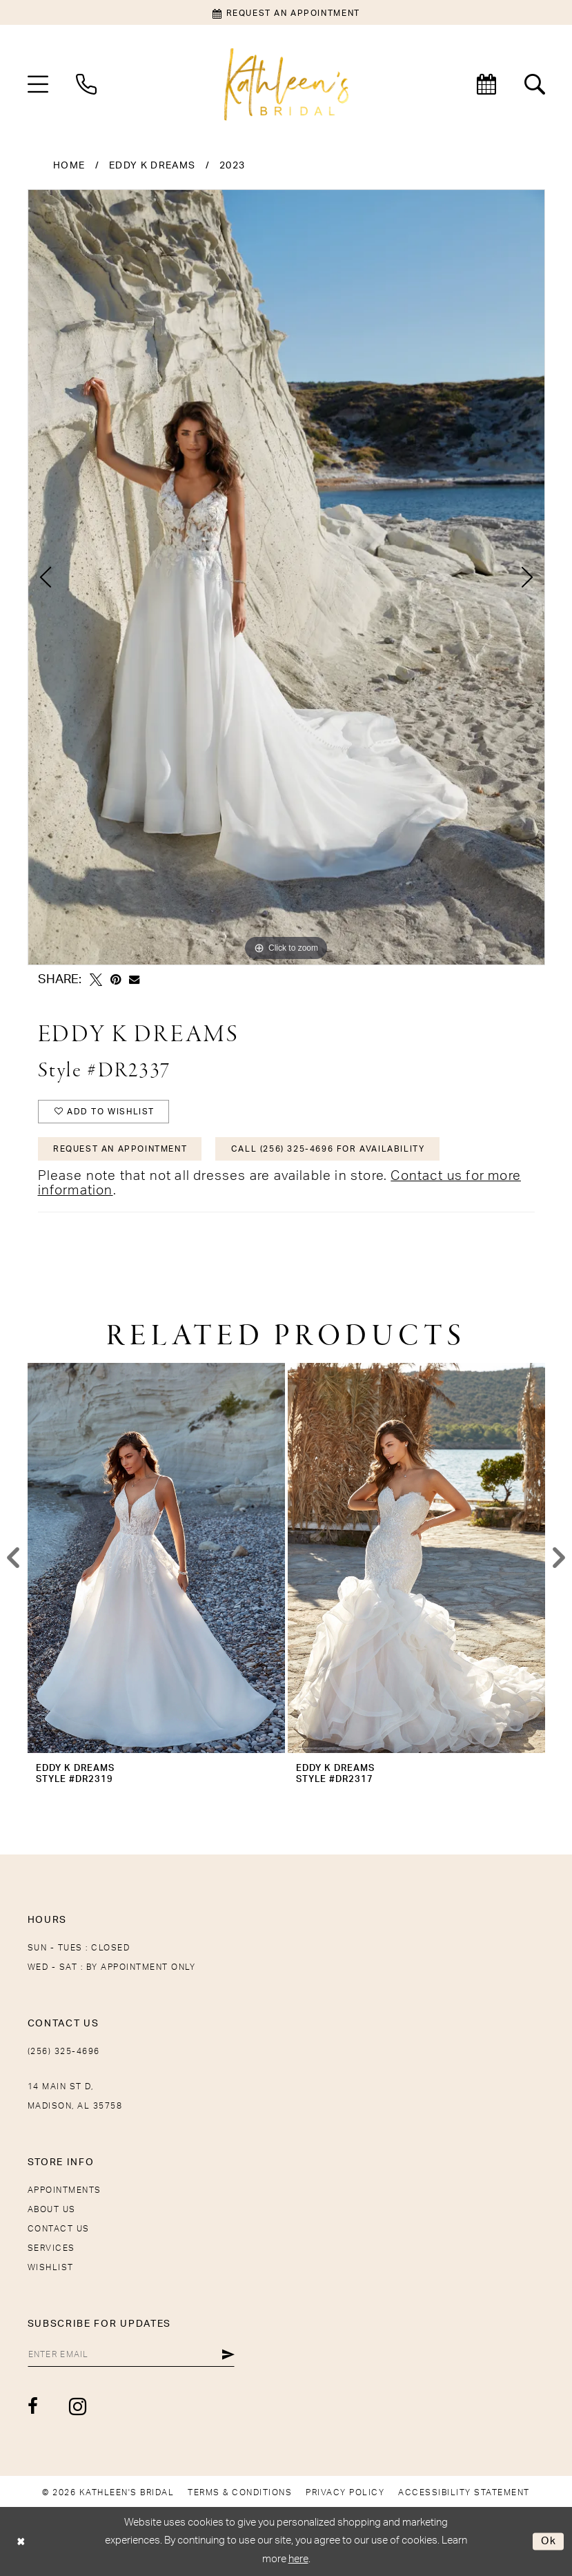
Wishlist (51, 2267)
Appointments (64, 2190)
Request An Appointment (120, 1149)
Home (69, 166)
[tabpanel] (286, 577)
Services (51, 2248)
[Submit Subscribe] (228, 2354)
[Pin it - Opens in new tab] (115, 980)
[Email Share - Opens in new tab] (134, 979)
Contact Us (59, 2229)
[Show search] (535, 84)
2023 (232, 166)
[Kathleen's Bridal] (286, 84)
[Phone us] (86, 84)
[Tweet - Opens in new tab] (96, 980)
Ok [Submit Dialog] (549, 2541)
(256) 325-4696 (64, 2051)
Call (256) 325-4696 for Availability (328, 1149)
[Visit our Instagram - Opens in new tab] (78, 2406)
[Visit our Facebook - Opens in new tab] (33, 2406)
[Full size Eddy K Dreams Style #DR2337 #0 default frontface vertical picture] (286, 577)
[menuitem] (38, 84)
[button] (38, 84)
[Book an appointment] (286, 12)
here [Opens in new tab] (298, 2559)
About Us (52, 2209)
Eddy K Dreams (152, 166)
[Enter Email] (131, 2354)
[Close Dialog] (21, 2541)
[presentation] (156, 1558)
